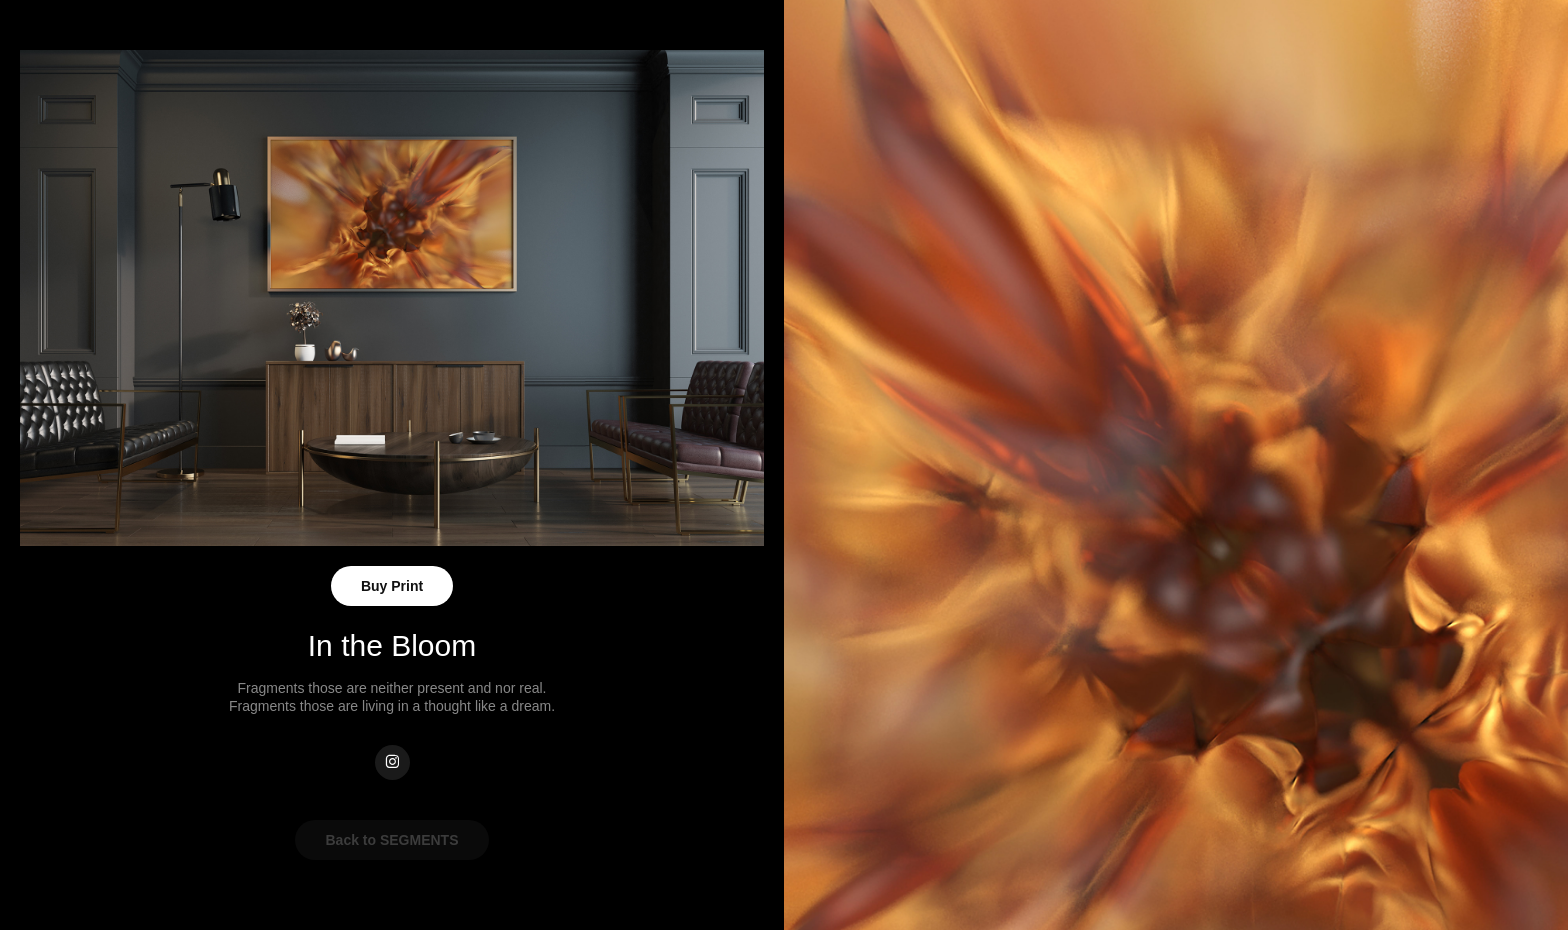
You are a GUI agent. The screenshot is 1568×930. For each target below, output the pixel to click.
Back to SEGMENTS (391, 840)
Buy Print (392, 586)
